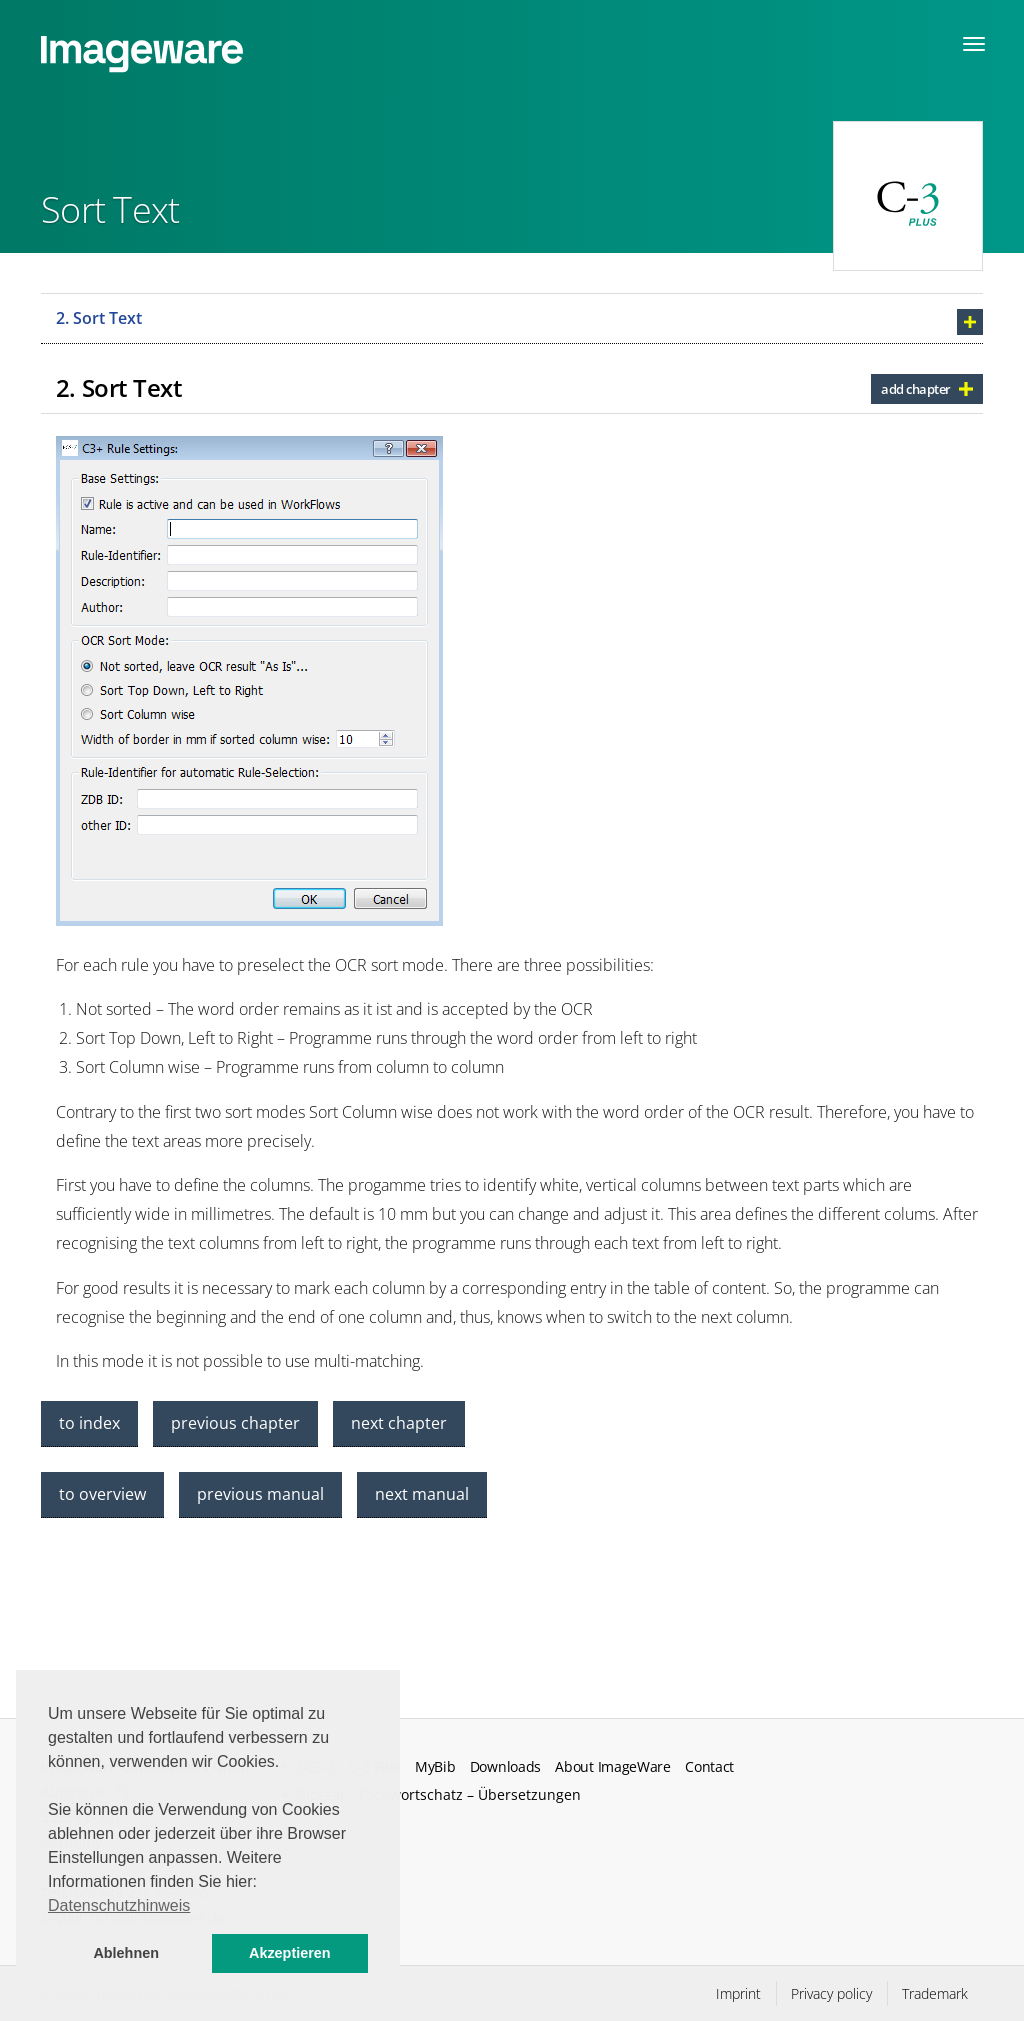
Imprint (738, 1993)
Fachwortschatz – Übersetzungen (470, 1794)
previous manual (260, 1494)
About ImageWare (612, 1767)
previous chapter (235, 1423)
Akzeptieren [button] (290, 1953)
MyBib (435, 1767)
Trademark (935, 1993)
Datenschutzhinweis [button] (119, 1905)
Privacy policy (831, 1993)
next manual (422, 1494)
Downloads (505, 1767)
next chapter (399, 1423)
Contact (709, 1767)
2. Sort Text (99, 318)
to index (89, 1423)
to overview (102, 1494)
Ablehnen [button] (126, 1953)
